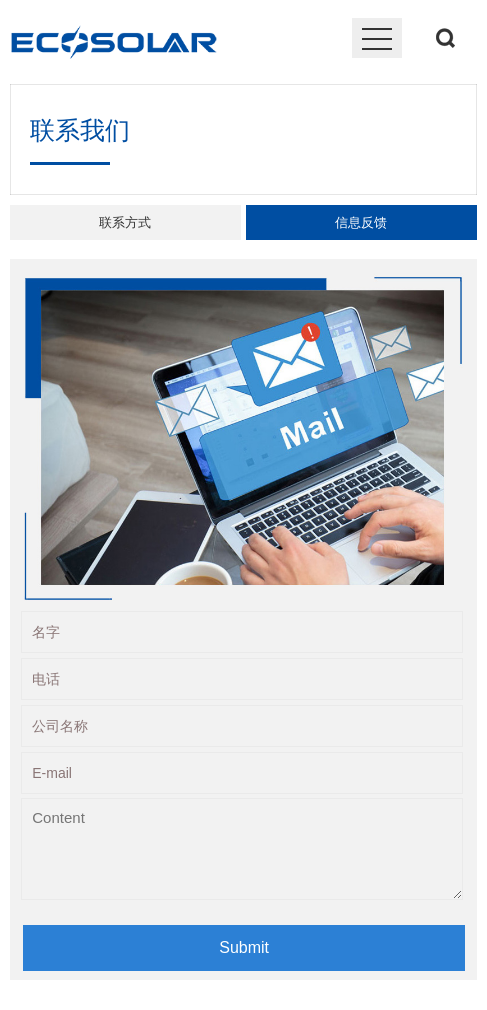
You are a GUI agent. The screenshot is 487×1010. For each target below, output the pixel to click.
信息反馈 (361, 222)
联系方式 (125, 222)
